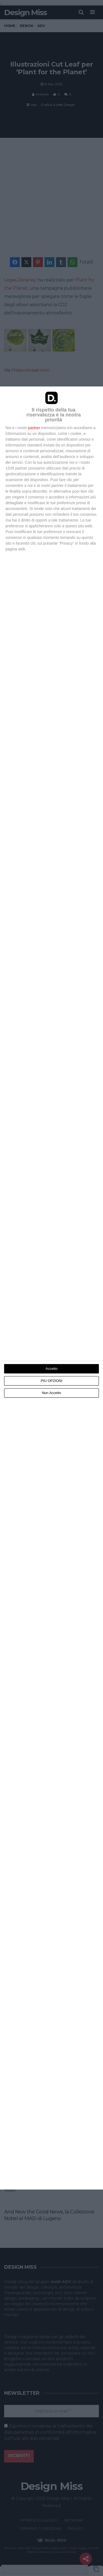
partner (34, 428)
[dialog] (51, 1288)
